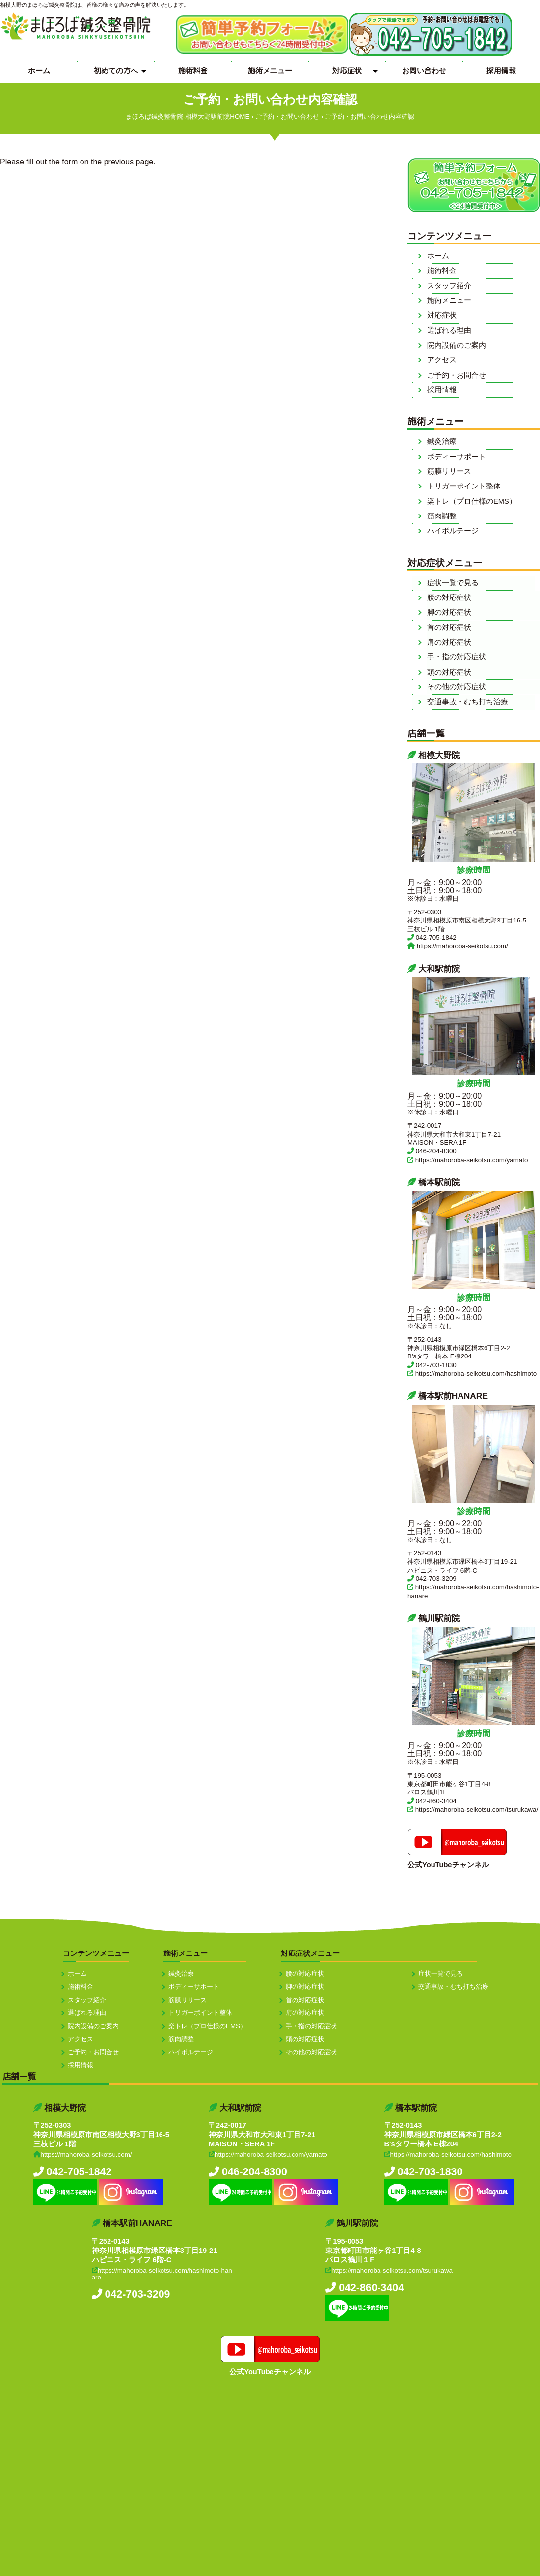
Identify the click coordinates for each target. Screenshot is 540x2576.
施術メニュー (270, 70)
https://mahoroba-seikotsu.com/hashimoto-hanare (162, 2273)
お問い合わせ (424, 70)
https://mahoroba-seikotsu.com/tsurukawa (392, 2270)
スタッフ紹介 (449, 286)
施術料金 (193, 70)
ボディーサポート (456, 457)
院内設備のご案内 (456, 345)
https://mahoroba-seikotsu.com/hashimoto (476, 1373)
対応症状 (347, 70)
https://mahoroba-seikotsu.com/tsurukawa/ (476, 1809)
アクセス (442, 360)
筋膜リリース (449, 471)
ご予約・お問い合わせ (287, 116)
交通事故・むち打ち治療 (467, 701)
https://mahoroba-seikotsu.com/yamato (471, 1160)
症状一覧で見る (453, 583)
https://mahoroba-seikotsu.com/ (462, 945)
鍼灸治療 (442, 441)
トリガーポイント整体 (464, 486)
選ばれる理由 (449, 330)
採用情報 (501, 70)
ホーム (39, 70)
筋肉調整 (442, 516)
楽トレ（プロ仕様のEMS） (471, 501)
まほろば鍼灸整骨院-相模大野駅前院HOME (187, 116)
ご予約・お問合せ (456, 375)
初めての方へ (116, 70)
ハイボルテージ (453, 531)
